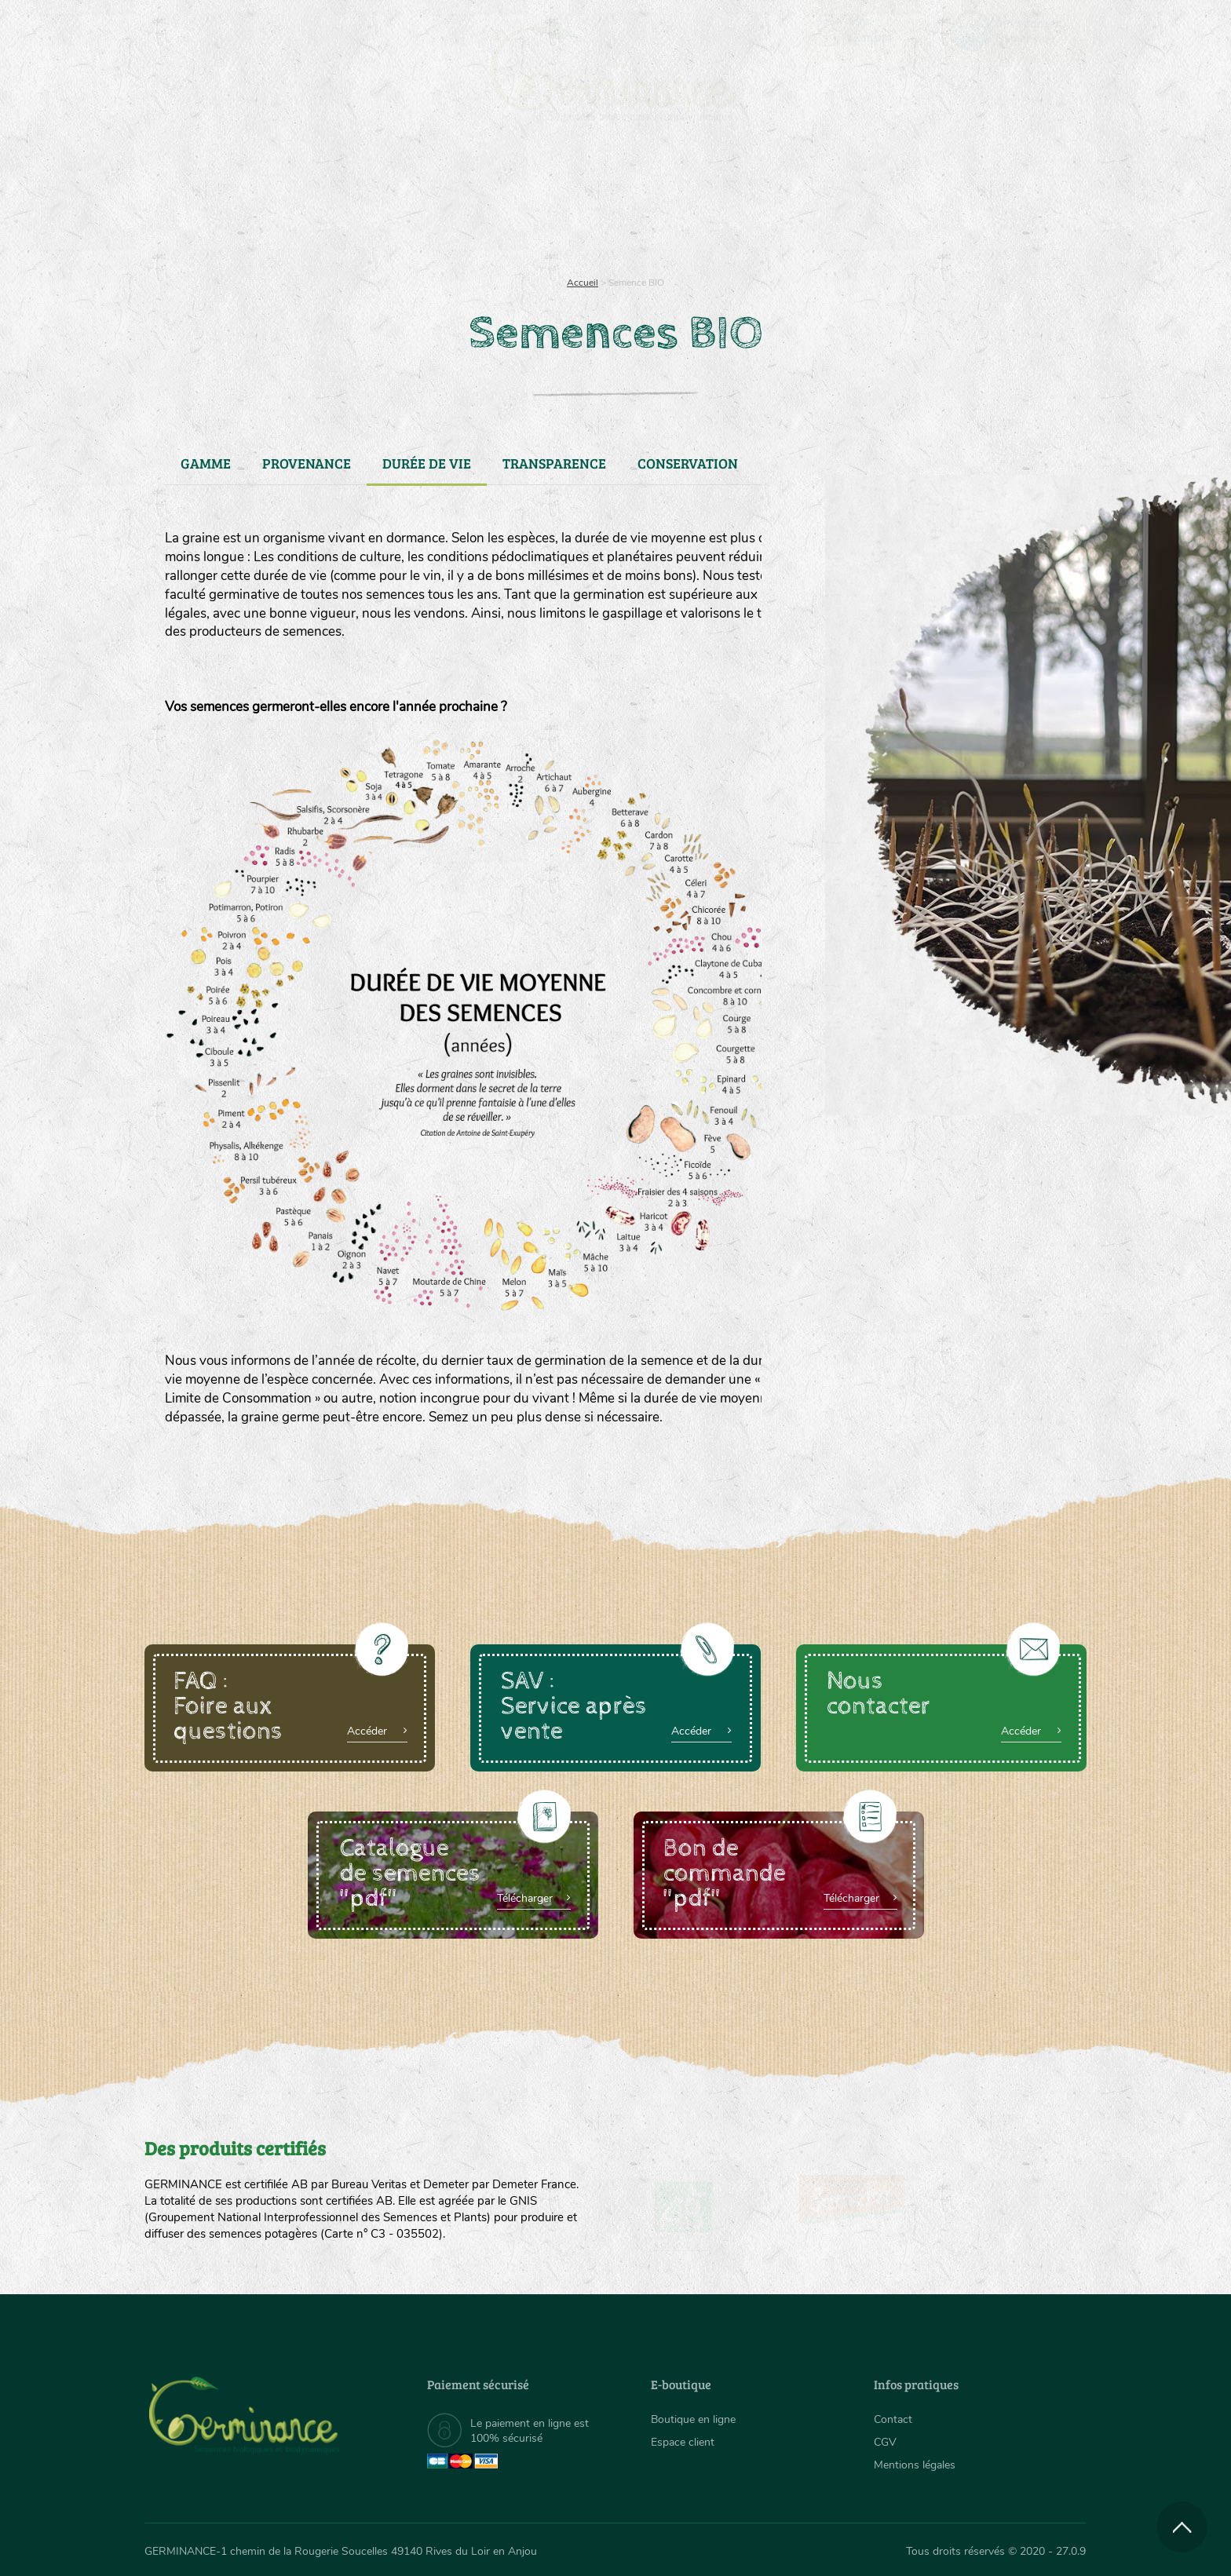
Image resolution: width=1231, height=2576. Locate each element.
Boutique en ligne (947, 204)
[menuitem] (1013, 30)
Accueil (582, 282)
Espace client (682, 2442)
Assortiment (733, 204)
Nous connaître (416, 204)
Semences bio (272, 204)
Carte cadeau (566, 204)
